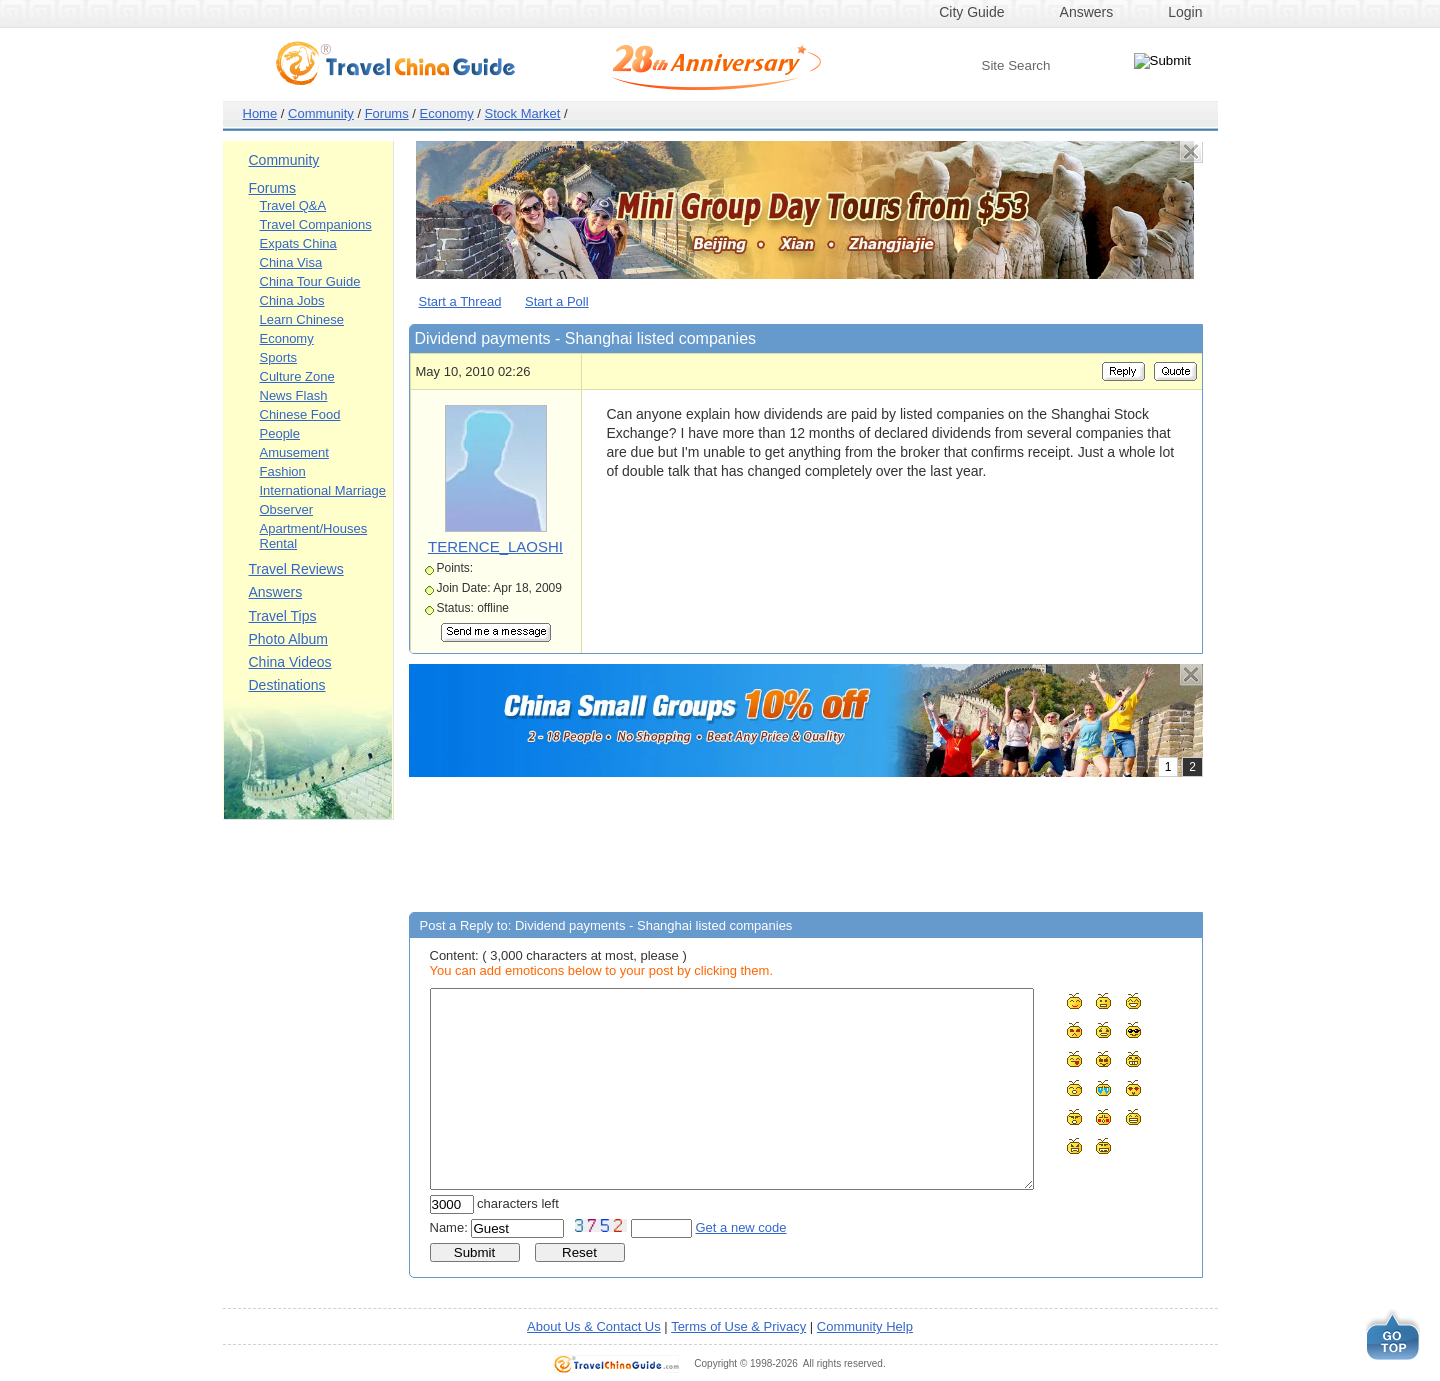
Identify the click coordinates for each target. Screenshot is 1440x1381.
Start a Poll (557, 301)
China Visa (291, 262)
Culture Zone (297, 376)
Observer (286, 509)
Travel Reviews (296, 569)
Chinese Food (300, 414)
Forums (387, 113)
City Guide (971, 12)
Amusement (294, 452)
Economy (447, 113)
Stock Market (523, 113)
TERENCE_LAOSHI (495, 546)
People (280, 433)
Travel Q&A (293, 205)
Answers (1087, 12)
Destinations (287, 685)
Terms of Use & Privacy (738, 1326)
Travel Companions (316, 224)
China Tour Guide (310, 281)
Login (1185, 12)
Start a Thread (460, 301)
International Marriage (323, 490)
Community (321, 113)
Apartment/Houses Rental (314, 536)
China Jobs (292, 300)
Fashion (283, 471)
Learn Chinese (302, 319)
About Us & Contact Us (594, 1326)
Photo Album (288, 639)
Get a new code (741, 1227)
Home (260, 113)
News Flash (294, 395)
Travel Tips (283, 616)
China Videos (290, 662)
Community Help (865, 1326)
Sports (279, 357)
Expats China (298, 243)
